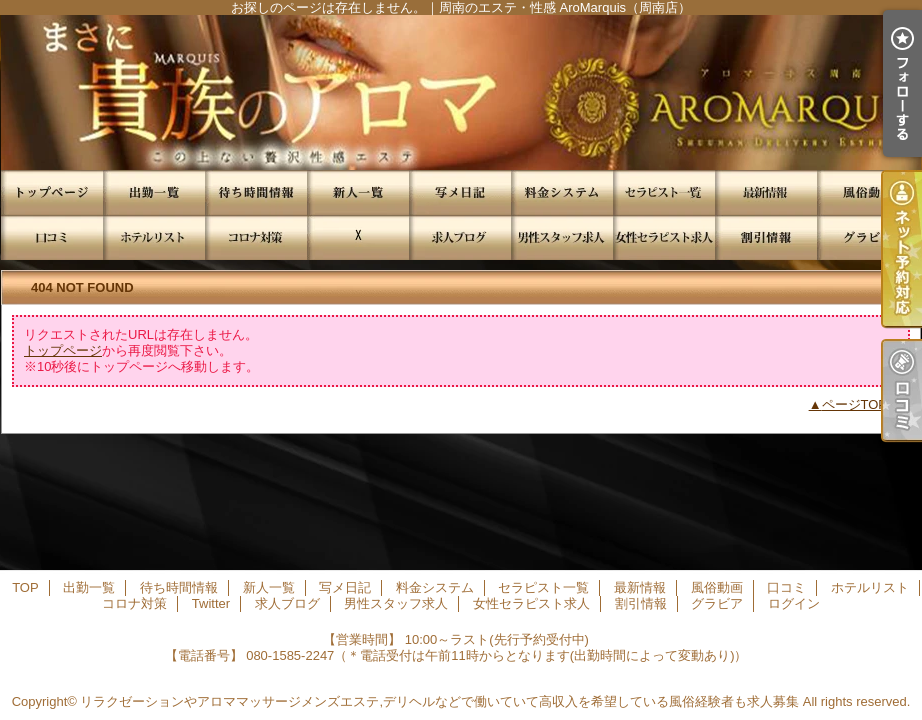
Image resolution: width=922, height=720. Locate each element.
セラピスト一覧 (664, 192)
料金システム (562, 192)
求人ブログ (460, 237)
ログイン (794, 603)
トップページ (63, 350)
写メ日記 (460, 192)
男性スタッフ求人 (562, 237)
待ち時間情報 (256, 192)
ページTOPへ (861, 404)
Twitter (358, 237)
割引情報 (766, 237)
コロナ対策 (256, 237)
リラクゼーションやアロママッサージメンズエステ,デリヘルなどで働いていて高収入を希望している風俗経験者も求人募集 (439, 701)
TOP (52, 192)
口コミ (52, 237)
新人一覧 (358, 192)
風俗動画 (868, 192)
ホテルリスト (154, 237)
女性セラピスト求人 (664, 237)
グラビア (868, 237)
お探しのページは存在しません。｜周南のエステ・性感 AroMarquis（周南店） (461, 92)
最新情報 (766, 192)
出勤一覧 (154, 192)
